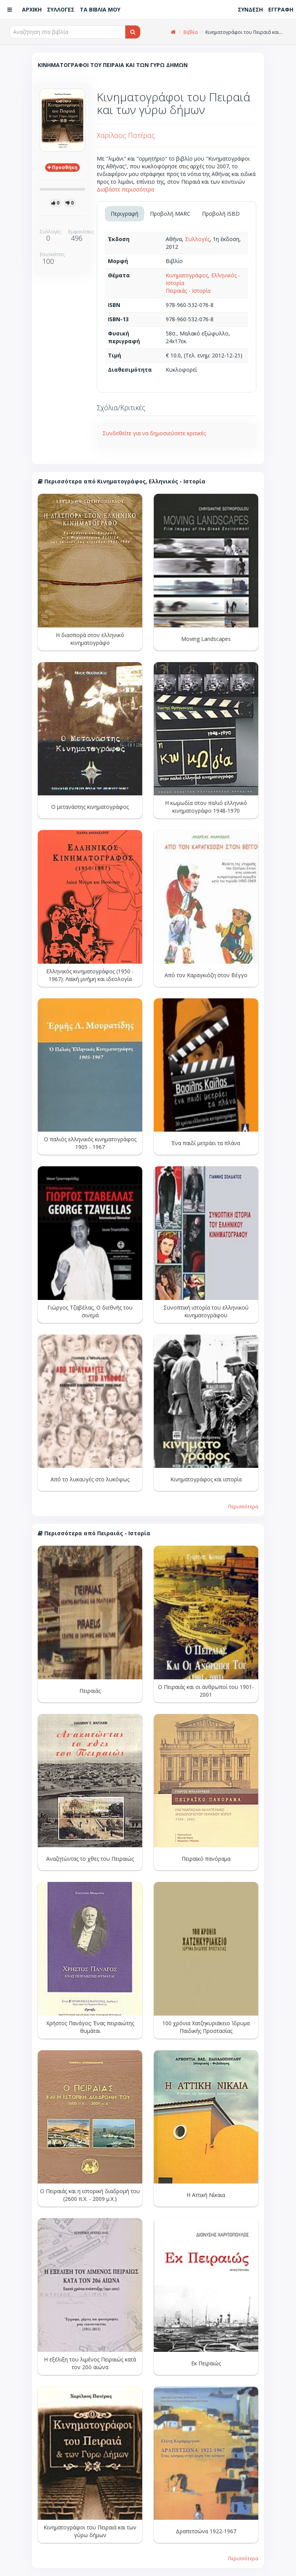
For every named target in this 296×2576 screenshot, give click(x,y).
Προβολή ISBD (221, 213)
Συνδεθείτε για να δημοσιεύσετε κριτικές (154, 433)
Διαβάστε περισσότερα (125, 189)
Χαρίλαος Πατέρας (126, 135)
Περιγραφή (124, 213)
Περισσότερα (243, 1506)
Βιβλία (190, 32)
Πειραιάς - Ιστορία (188, 290)
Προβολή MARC (170, 213)
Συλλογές (197, 239)
